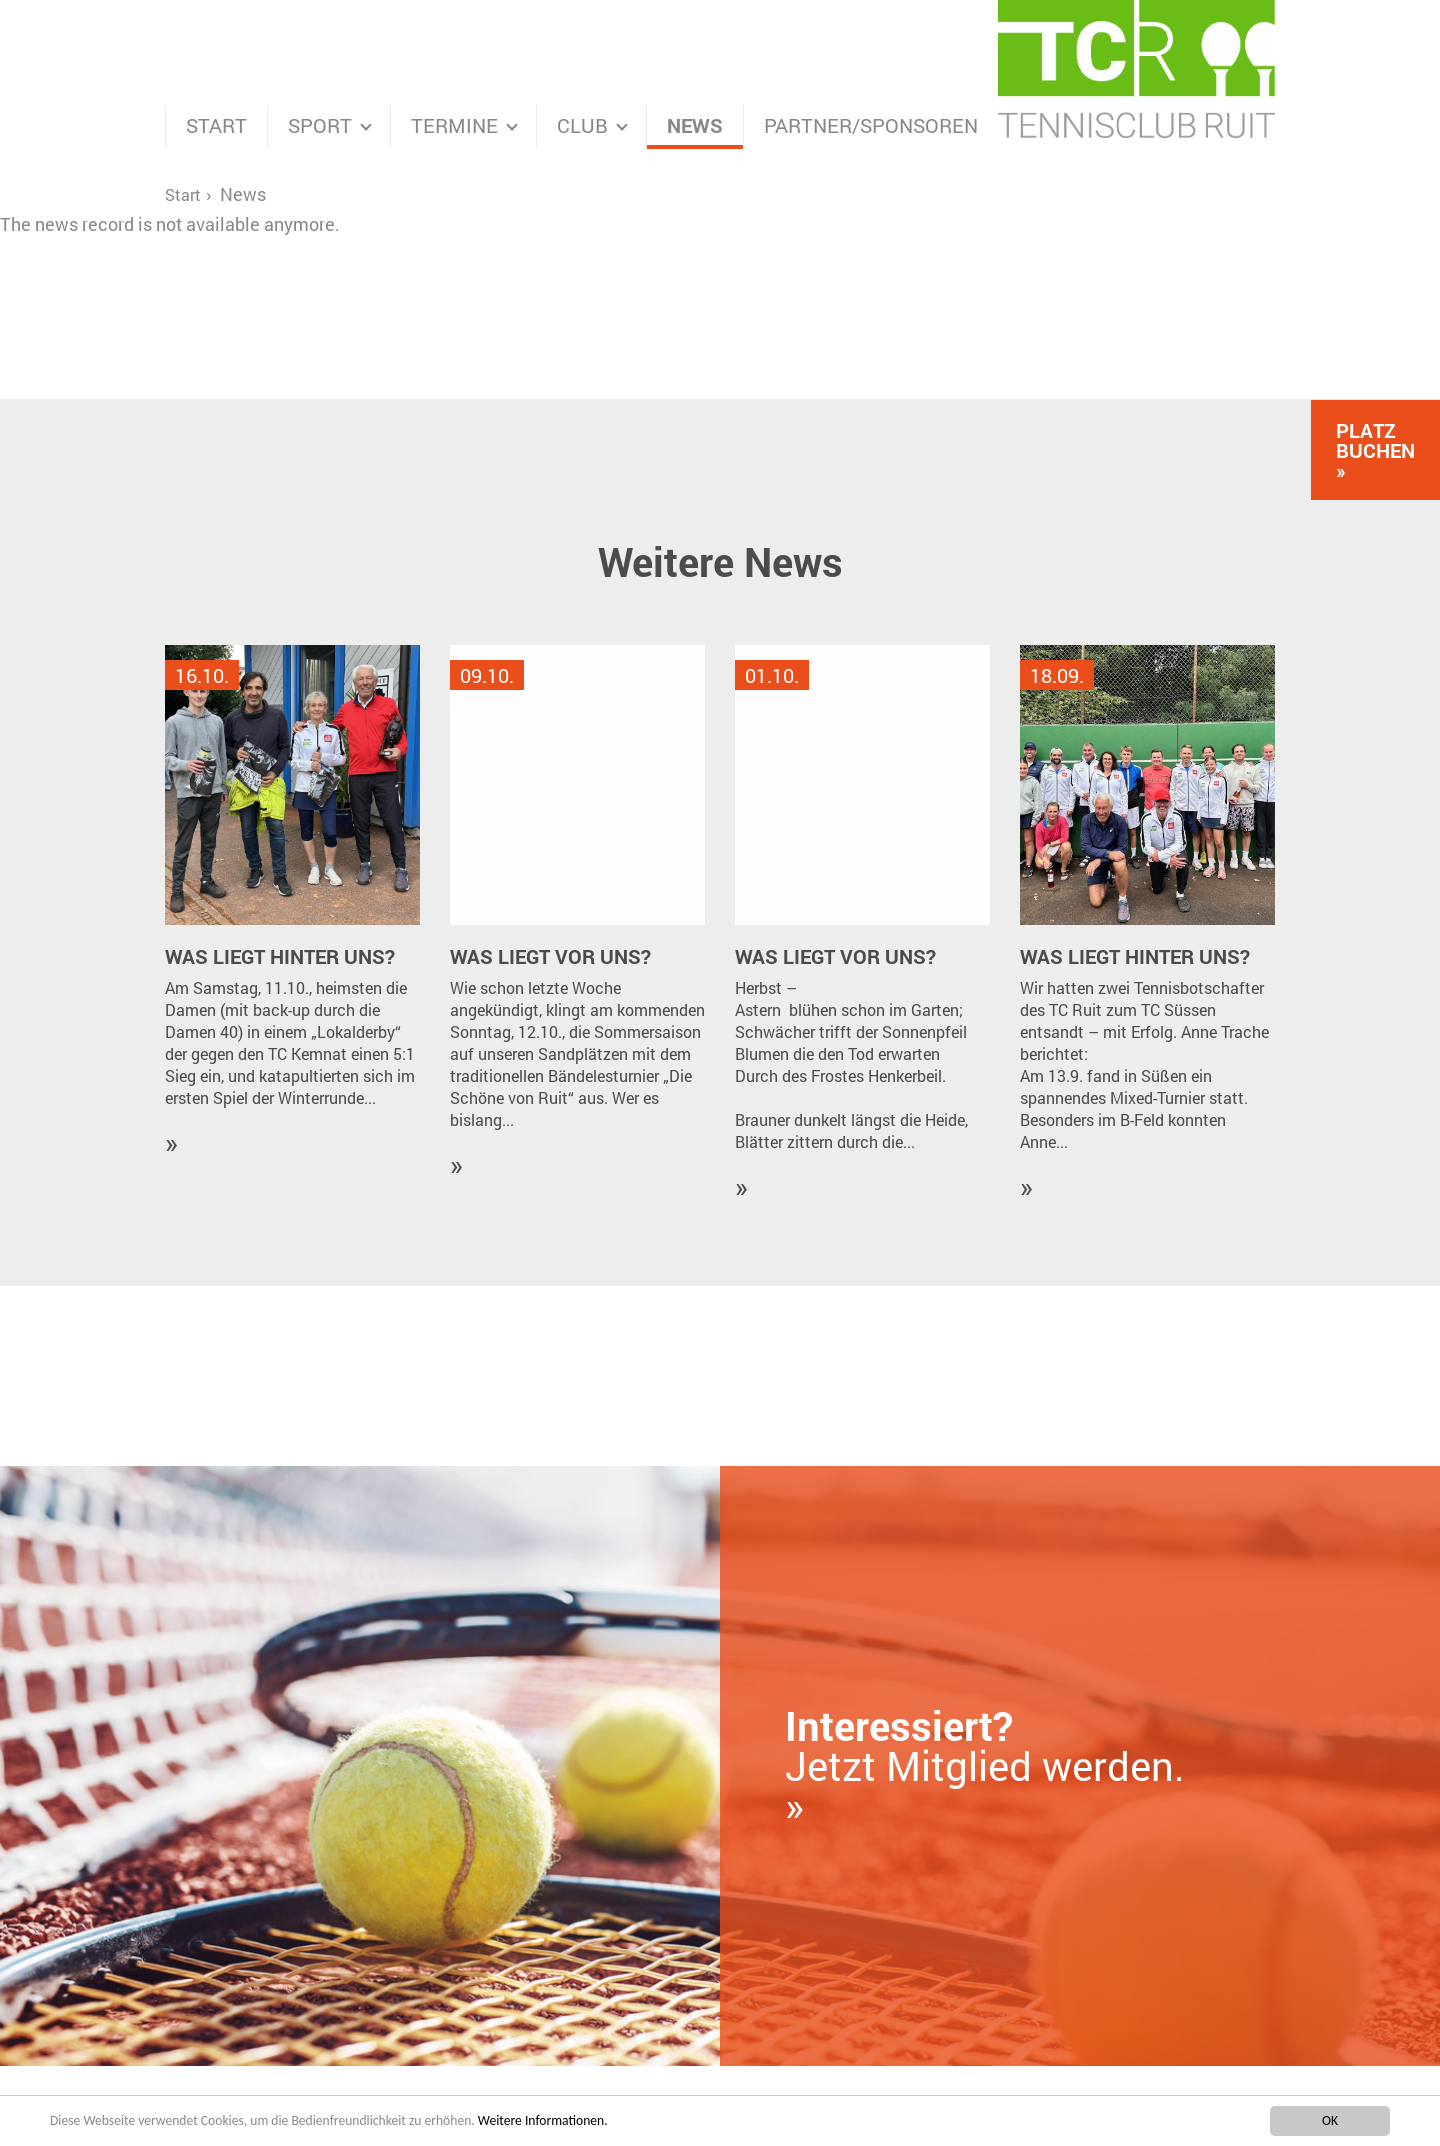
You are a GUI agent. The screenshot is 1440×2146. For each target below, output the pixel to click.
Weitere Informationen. (543, 2121)
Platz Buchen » (1375, 450)
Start (216, 125)
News (695, 125)
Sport (320, 125)
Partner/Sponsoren (871, 125)
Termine (454, 125)
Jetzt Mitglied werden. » (985, 1766)
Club (582, 125)
